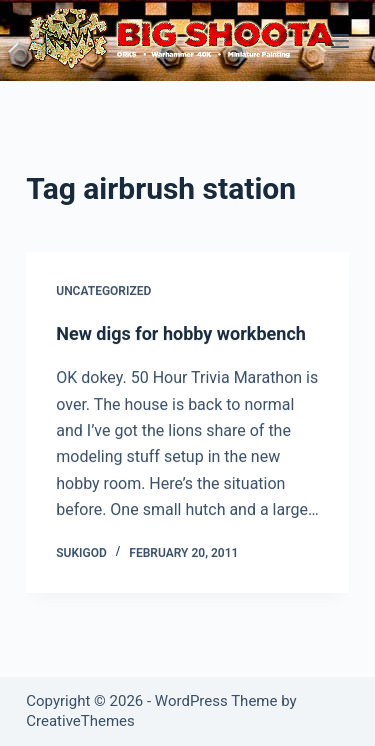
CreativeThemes (80, 721)
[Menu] (340, 41)
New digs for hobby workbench (181, 333)
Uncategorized (103, 292)
